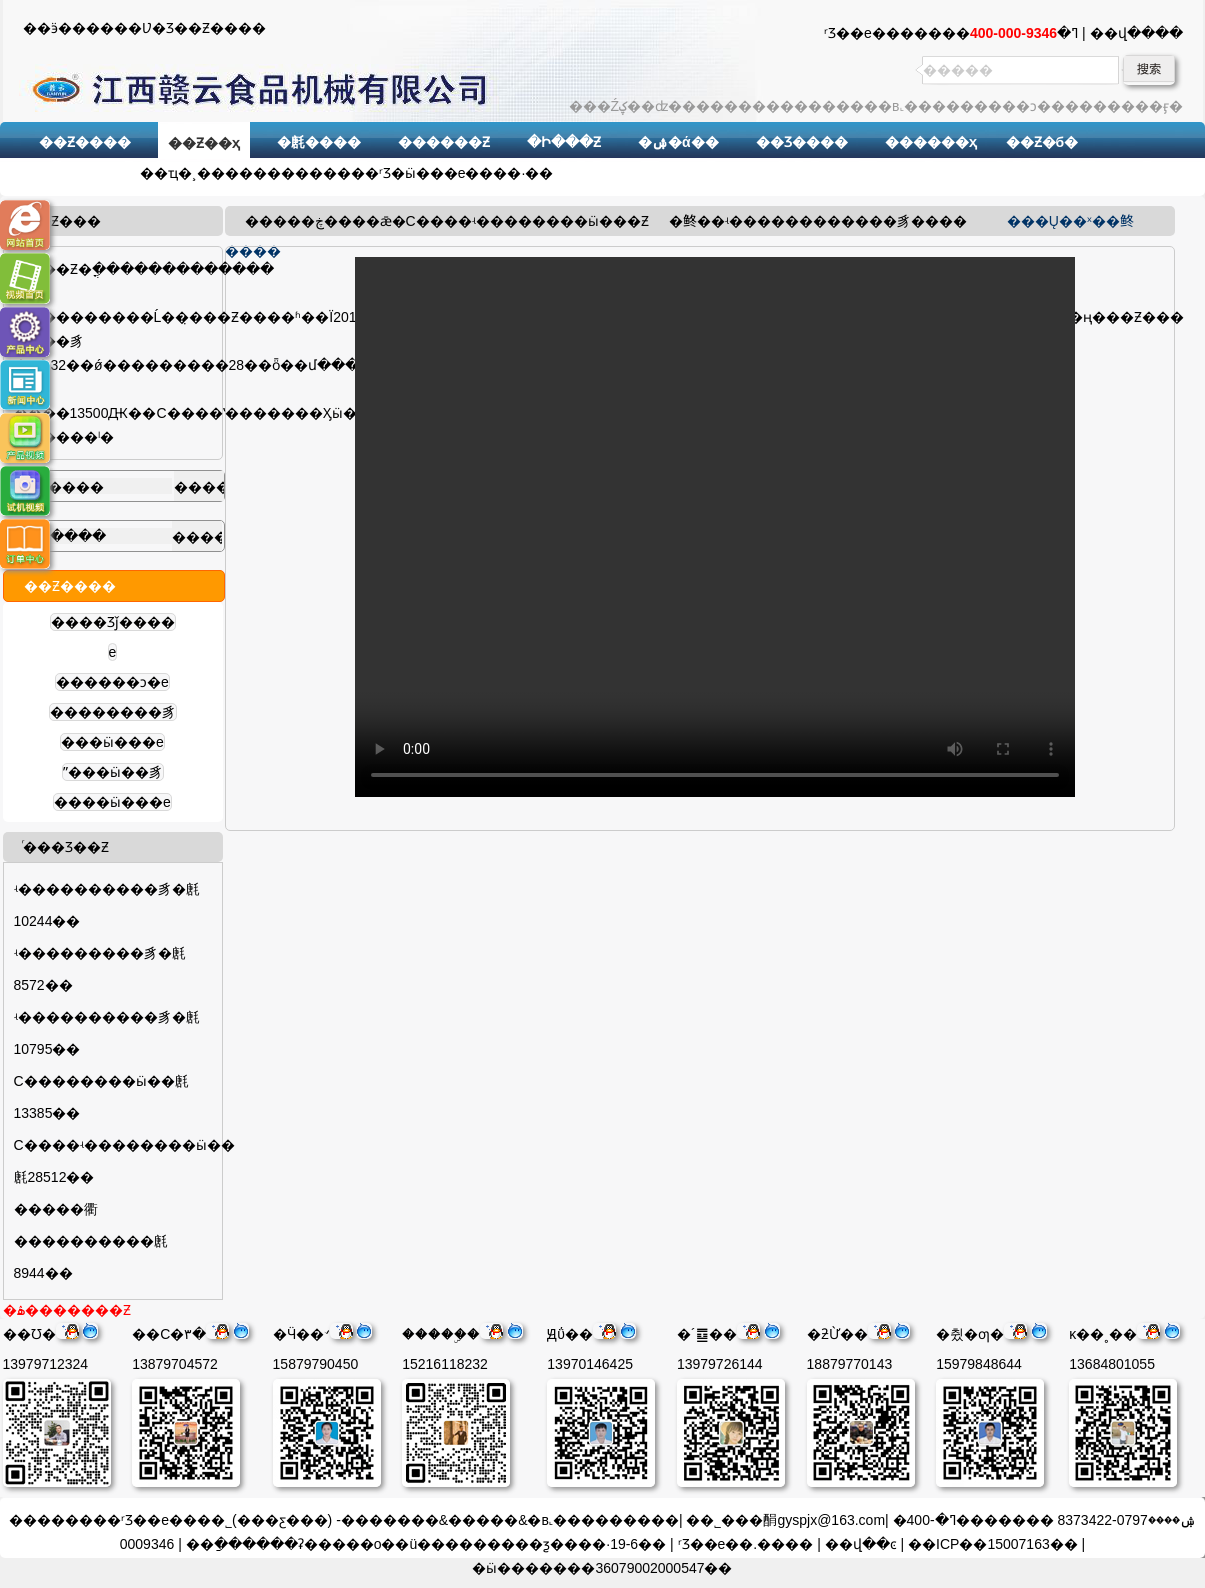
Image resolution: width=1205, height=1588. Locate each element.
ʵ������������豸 (818, 221)
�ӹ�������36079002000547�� (602, 1568)
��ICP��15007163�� (993, 1544)
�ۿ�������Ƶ (67, 1310)
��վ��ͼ (861, 1544)
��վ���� (1136, 33)
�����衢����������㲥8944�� (91, 1241)
